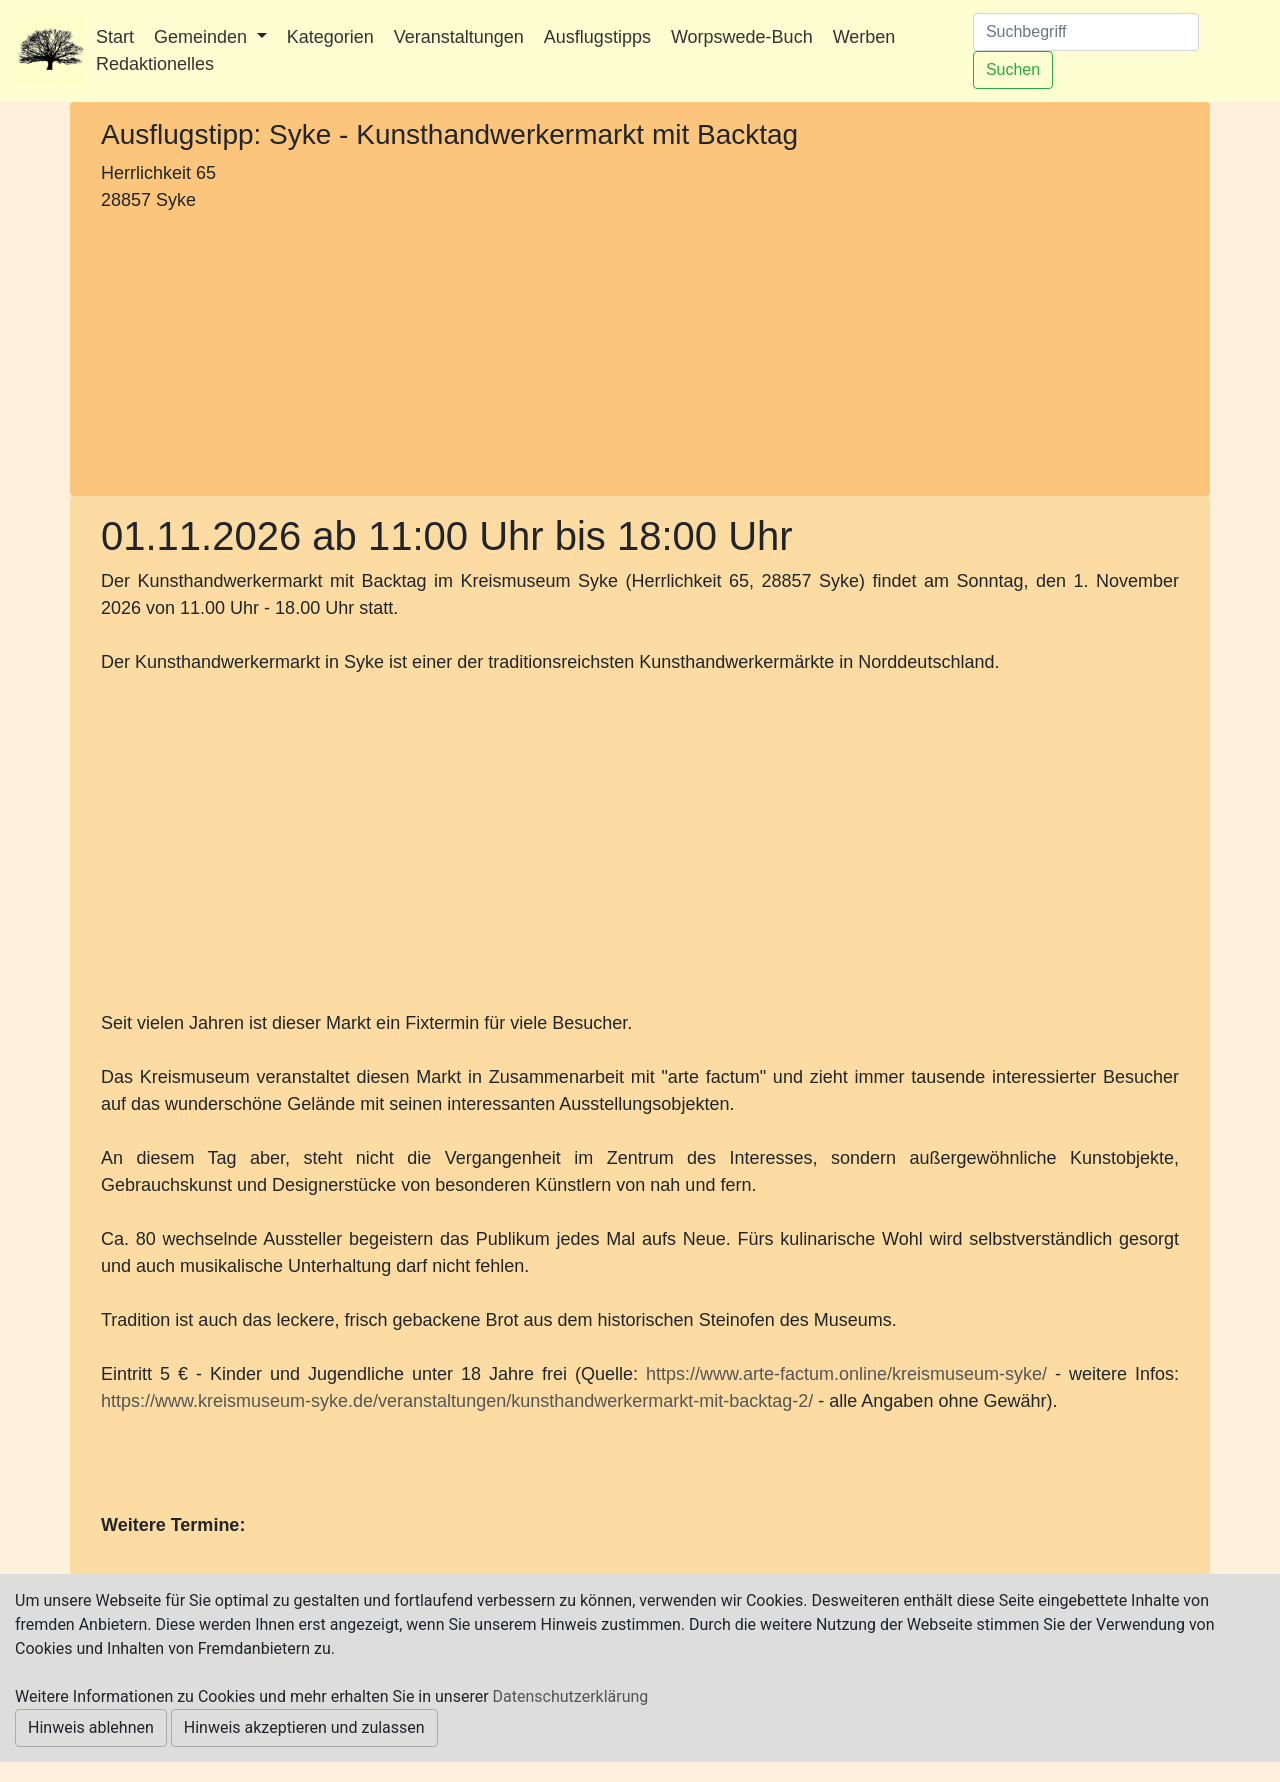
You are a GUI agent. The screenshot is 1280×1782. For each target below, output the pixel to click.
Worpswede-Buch (742, 37)
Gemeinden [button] (203, 37)
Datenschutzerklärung (571, 1696)
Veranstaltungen (459, 37)
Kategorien (330, 37)
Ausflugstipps (597, 37)
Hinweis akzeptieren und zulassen (304, 1727)
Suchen (1013, 69)
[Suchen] (1086, 32)
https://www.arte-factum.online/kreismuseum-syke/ (846, 1374)
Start (115, 37)
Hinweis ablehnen (91, 1727)
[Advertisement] (270, 351)
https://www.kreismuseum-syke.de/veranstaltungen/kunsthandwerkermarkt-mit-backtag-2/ (457, 1401)
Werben (864, 37)
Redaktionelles (155, 64)
